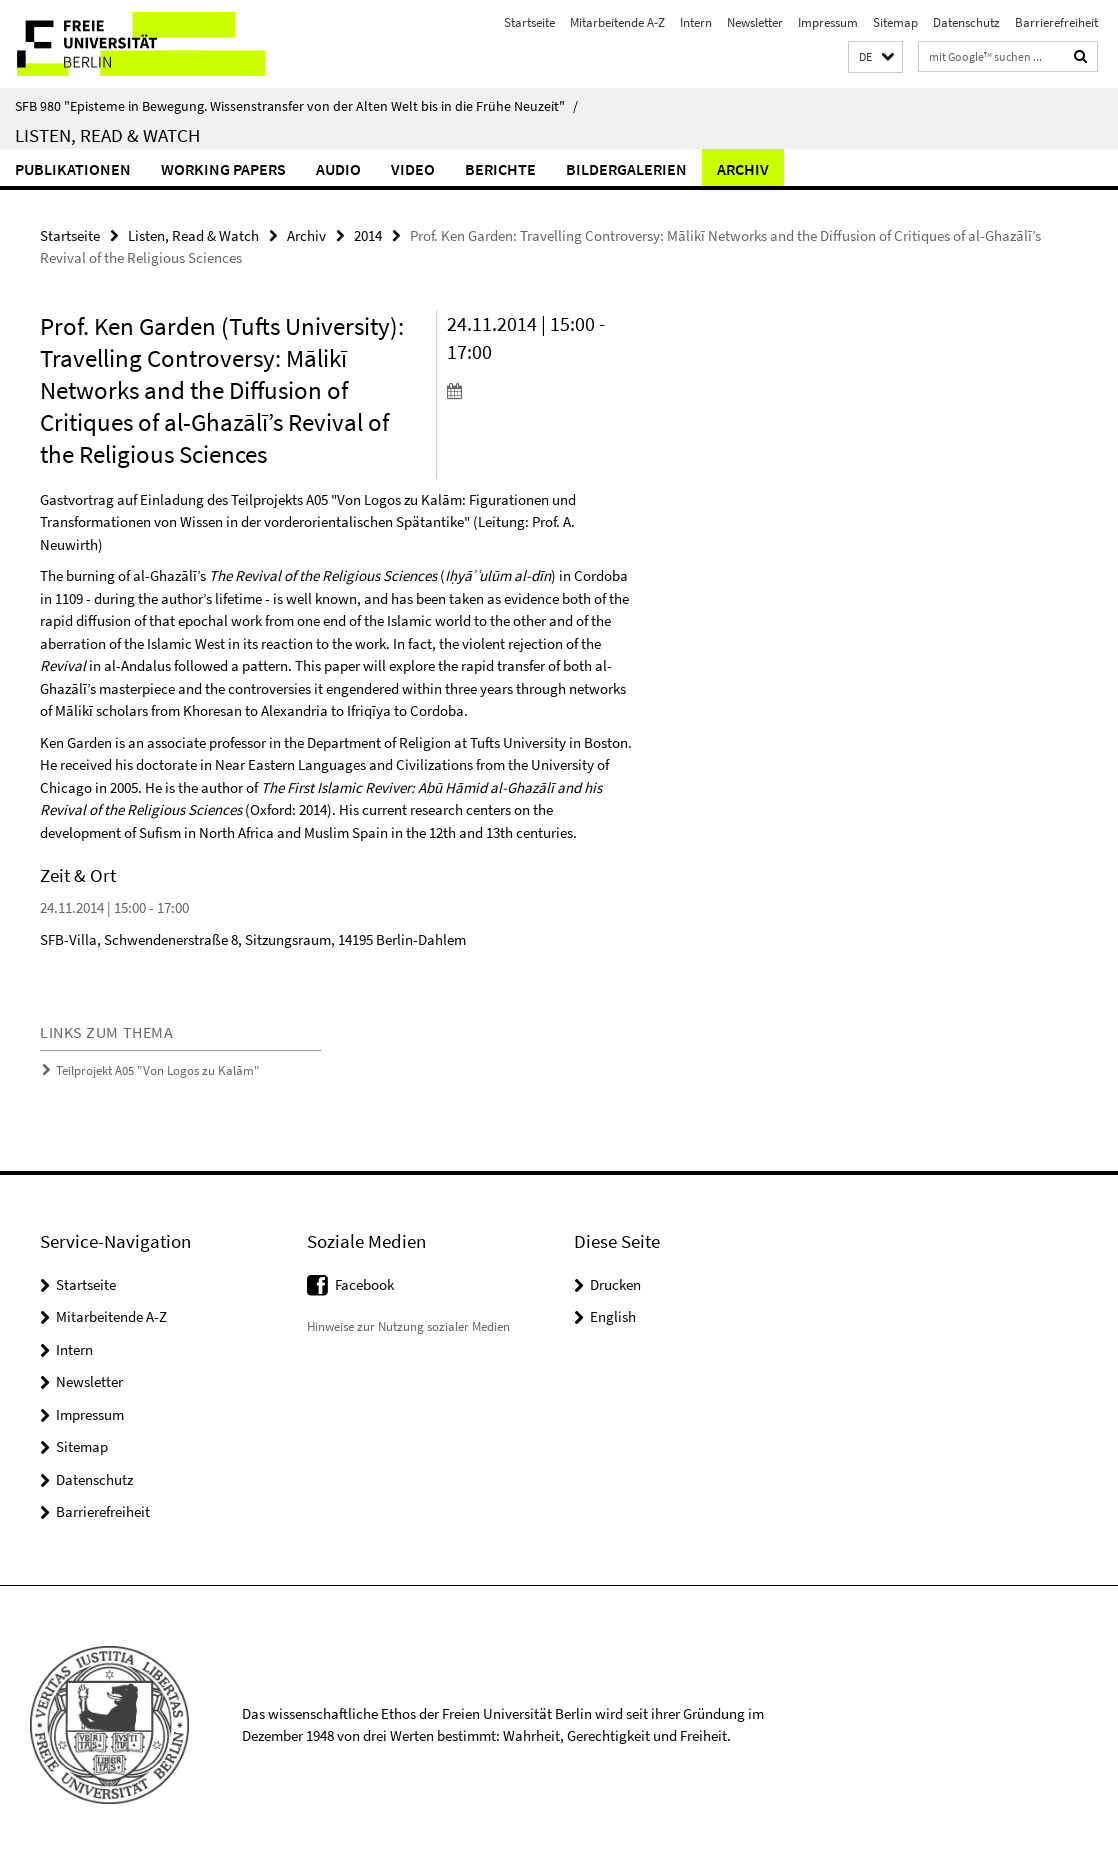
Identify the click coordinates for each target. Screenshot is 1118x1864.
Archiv (743, 169)
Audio (338, 169)
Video (413, 169)
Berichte (500, 169)
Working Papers (223, 169)
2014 (368, 235)
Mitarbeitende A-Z (617, 22)
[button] (875, 57)
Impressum (828, 22)
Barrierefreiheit (1056, 22)
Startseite (529, 22)
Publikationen (73, 169)
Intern (696, 22)
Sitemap (895, 22)
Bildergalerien (626, 169)
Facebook (364, 1284)
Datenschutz (966, 22)
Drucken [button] (615, 1284)
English (613, 1316)
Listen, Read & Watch (107, 135)
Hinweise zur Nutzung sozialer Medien (408, 1326)
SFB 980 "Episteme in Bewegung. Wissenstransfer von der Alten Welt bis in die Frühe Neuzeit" (296, 106)
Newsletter (755, 22)
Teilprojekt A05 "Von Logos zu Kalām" (158, 1070)
